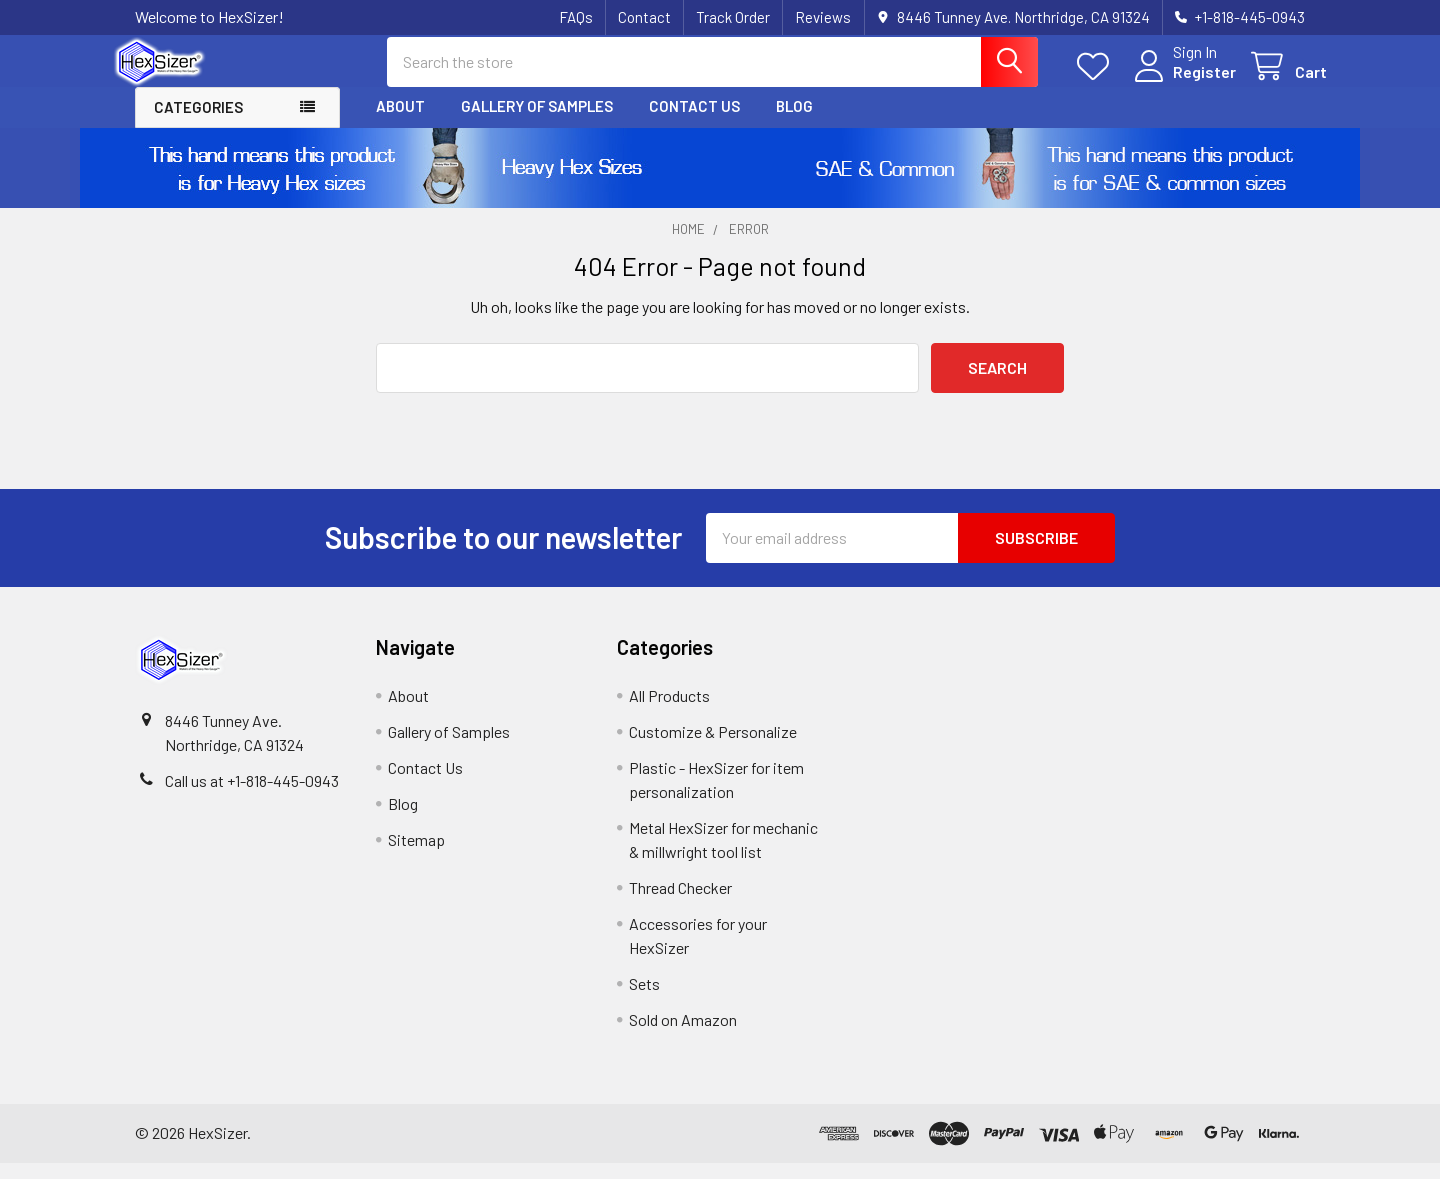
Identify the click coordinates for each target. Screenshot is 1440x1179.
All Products (669, 711)
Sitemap (416, 855)
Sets (644, 999)
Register (1182, 82)
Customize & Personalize (713, 747)
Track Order (733, 17)
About (400, 123)
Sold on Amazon (683, 1035)
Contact (644, 17)
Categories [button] (198, 124)
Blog (794, 123)
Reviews (823, 17)
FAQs (576, 17)
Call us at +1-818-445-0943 (252, 796)
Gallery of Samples (537, 123)
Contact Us (694, 123)
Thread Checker (680, 903)
